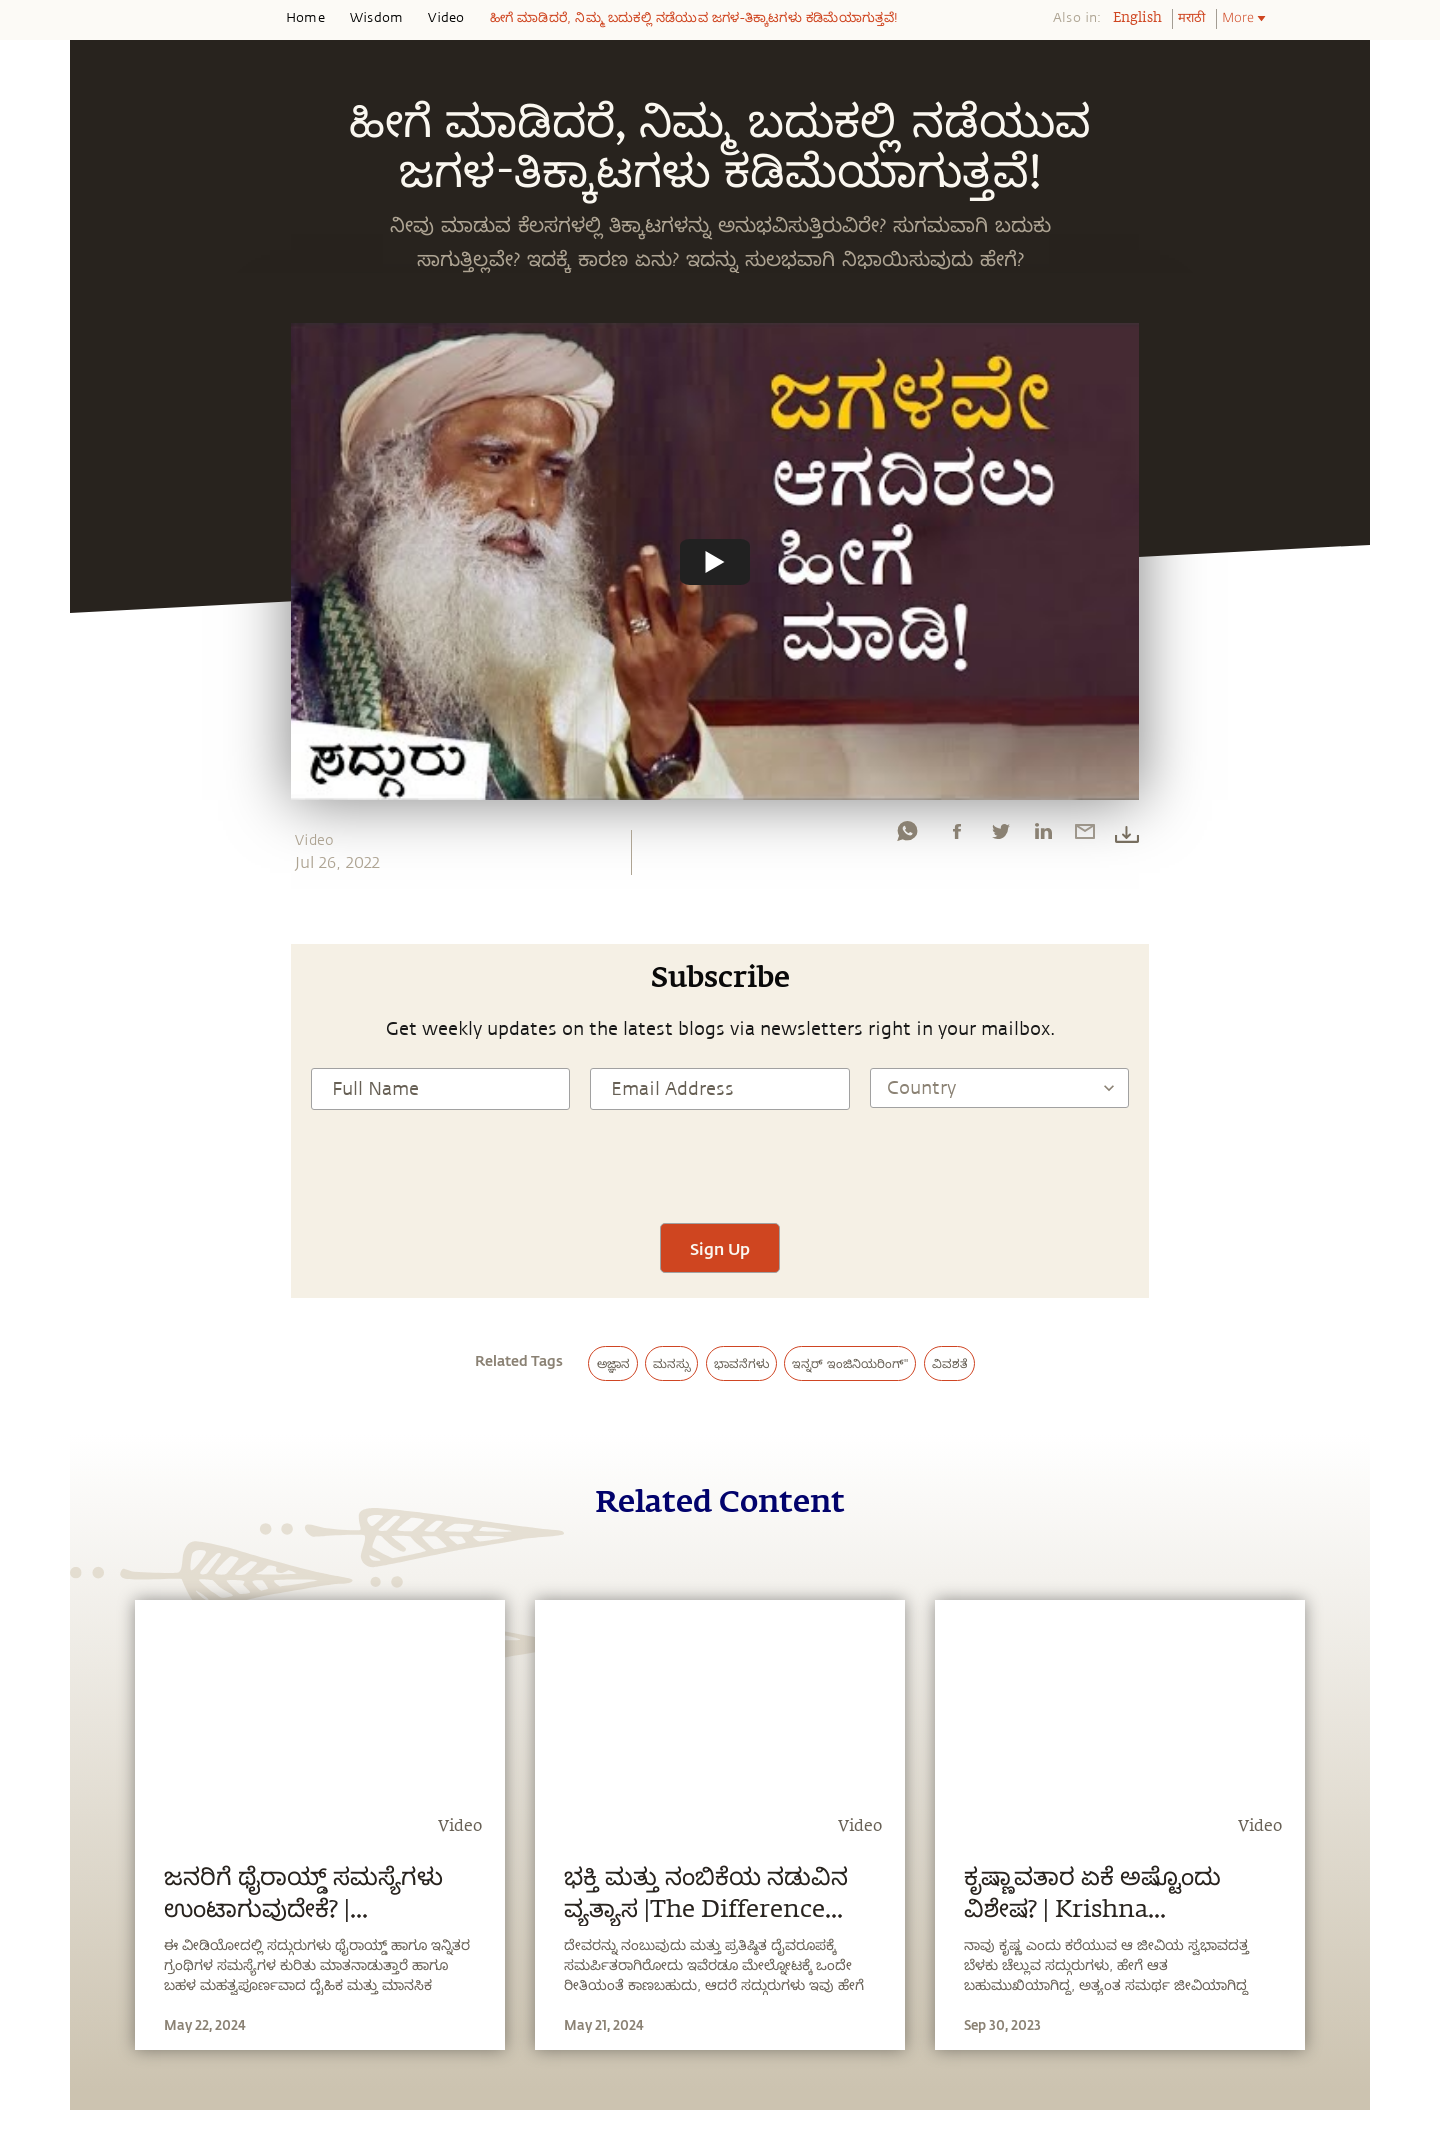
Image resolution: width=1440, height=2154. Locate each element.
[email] (1085, 836)
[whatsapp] (907, 836)
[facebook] (957, 836)
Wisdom (376, 18)
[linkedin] (1043, 836)
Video (446, 18)
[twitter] (1000, 836)
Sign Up (720, 1248)
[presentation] (720, 1164)
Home (305, 18)
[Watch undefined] (715, 561)
